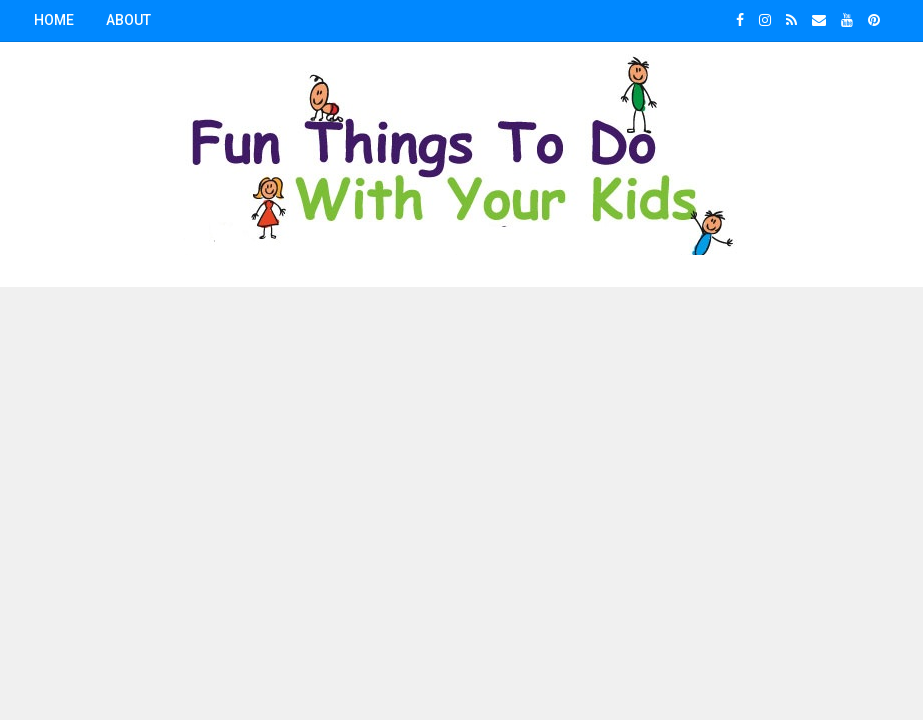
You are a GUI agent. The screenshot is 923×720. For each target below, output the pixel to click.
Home (54, 20)
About (128, 20)
